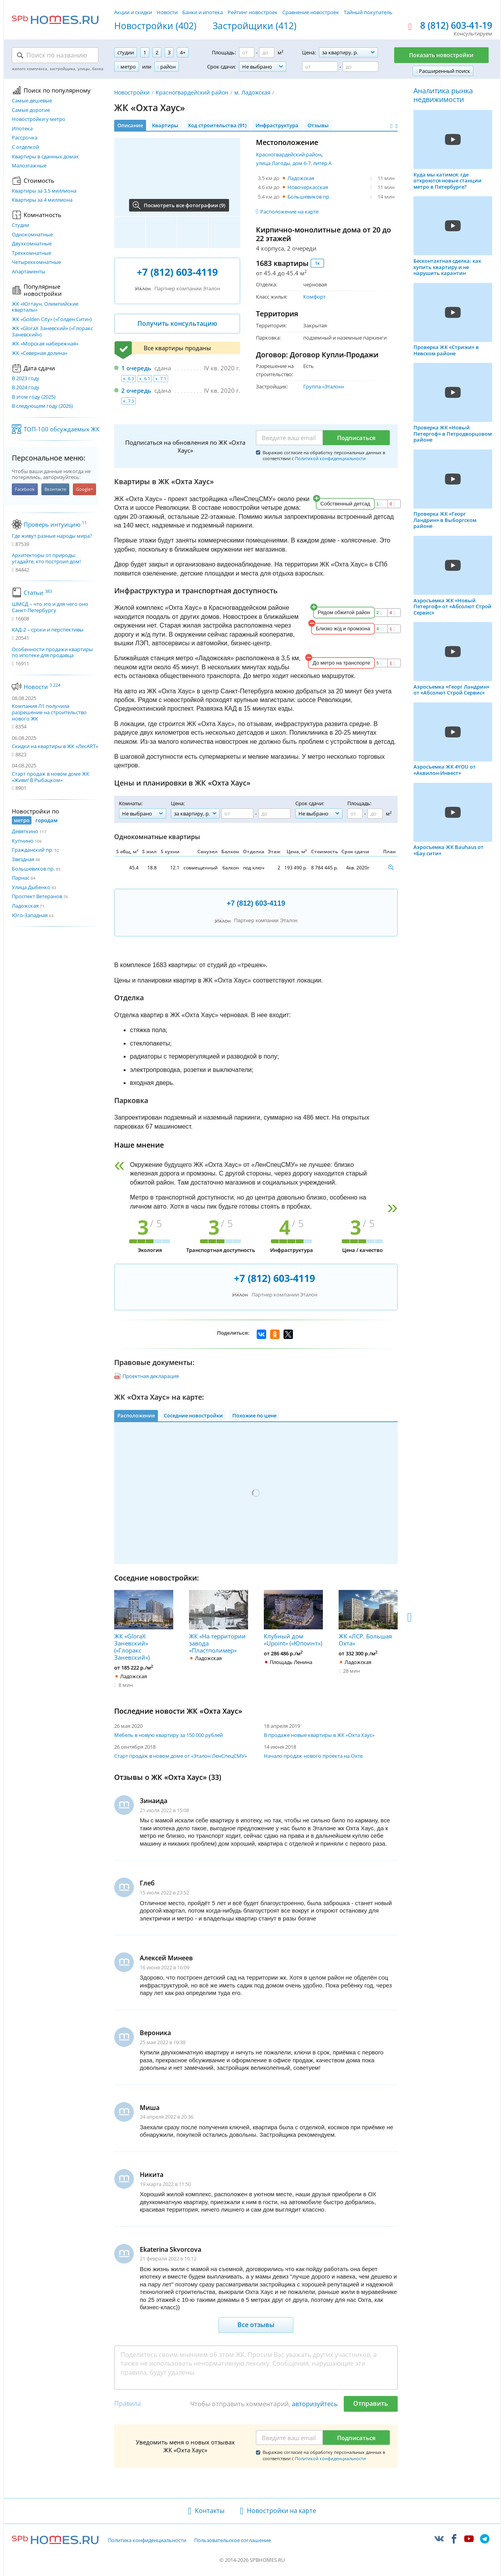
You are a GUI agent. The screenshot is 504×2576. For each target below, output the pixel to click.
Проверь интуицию (55, 524)
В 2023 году (25, 378)
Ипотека (22, 129)
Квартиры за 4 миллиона (42, 200)
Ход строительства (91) (217, 125)
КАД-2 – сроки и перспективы (47, 630)
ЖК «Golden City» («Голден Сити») (52, 319)
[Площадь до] (266, 52)
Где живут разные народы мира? (52, 536)
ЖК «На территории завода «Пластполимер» (218, 1622)
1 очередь (136, 368)
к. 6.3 (128, 378)
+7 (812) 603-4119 (177, 272)
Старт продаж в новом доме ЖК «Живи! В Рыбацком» (50, 777)
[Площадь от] (246, 52)
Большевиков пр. (33, 868)
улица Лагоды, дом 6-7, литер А (294, 163)
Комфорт (314, 296)
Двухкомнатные (32, 244)
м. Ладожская (252, 92)
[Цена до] (360, 66)
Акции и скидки (133, 12)
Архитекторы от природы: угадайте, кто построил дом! (46, 558)
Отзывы (318, 125)
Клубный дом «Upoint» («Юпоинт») (293, 1618)
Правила (127, 2403)
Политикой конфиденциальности (330, 458)
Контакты (209, 2510)
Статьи (38, 592)
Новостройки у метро (38, 119)
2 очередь (136, 390)
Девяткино (25, 831)
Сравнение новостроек (310, 12)
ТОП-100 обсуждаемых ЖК (62, 429)
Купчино (22, 840)
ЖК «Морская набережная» (45, 344)
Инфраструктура (277, 125)
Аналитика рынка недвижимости (443, 95)
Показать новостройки (441, 55)
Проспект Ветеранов (37, 896)
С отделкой (25, 147)
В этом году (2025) (34, 397)
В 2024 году (25, 387)
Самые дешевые (32, 101)
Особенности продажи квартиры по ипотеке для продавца (52, 652)
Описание (130, 125)
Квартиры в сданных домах (45, 157)
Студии (20, 225)
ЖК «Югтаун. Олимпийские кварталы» (45, 307)
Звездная (23, 859)
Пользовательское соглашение (232, 2540)
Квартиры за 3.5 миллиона (44, 191)
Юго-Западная (30, 915)
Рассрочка (24, 138)
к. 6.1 (144, 378)
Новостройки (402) (155, 26)
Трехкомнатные (31, 253)
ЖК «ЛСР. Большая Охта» (368, 1618)
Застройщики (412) (254, 26)
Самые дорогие (31, 110)
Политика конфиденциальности (147, 2540)
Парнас (21, 877)
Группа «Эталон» (323, 386)
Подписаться (356, 438)
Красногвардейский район (192, 92)
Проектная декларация (150, 1376)
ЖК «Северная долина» (39, 353)
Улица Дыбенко (31, 887)
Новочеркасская (307, 187)
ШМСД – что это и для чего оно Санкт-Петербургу (50, 607)
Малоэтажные (29, 166)
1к (317, 263)
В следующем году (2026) (42, 406)
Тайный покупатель (368, 12)
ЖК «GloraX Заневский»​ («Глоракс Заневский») (52, 331)
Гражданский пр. (32, 849)
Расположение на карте (289, 211)
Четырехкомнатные (36, 262)
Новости (167, 12)
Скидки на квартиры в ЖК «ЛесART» (55, 746)
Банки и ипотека (202, 12)
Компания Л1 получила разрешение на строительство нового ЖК (49, 712)
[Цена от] (320, 66)
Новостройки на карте (281, 2510)
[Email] (289, 437)
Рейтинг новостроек (253, 12)
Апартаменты (28, 272)
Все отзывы (255, 2324)
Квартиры (165, 125)
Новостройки (132, 92)
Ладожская (25, 905)
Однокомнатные (32, 235)
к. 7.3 (128, 401)
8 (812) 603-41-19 (456, 25)
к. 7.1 (161, 378)
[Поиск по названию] (55, 55)
